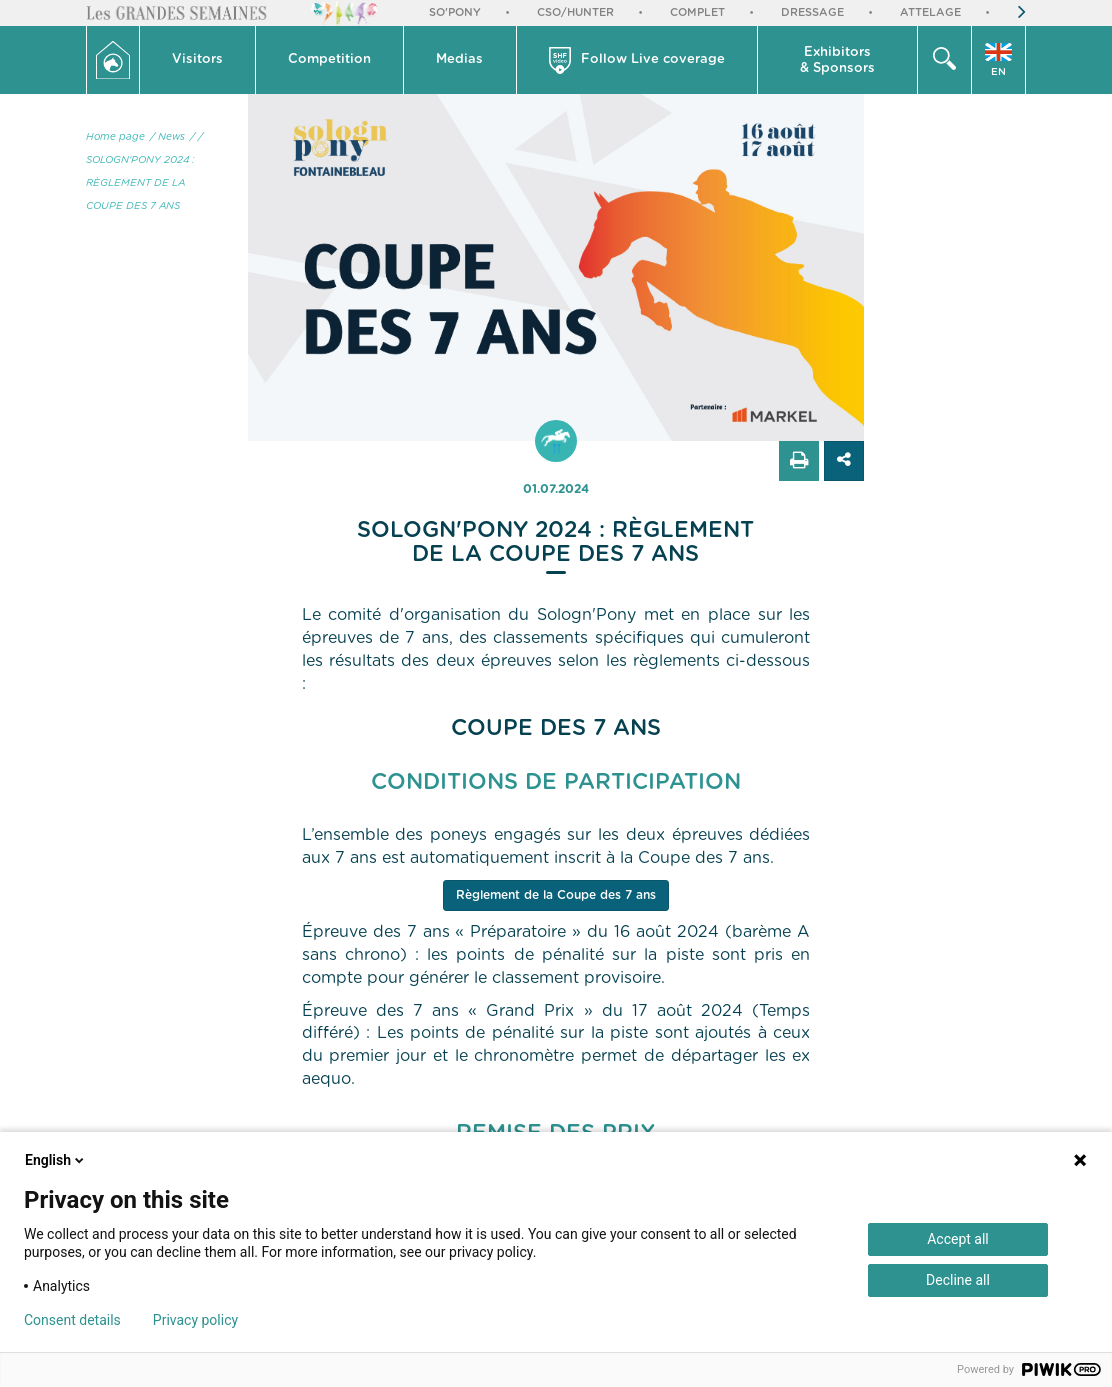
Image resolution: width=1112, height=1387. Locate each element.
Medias (459, 59)
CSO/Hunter (575, 12)
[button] (198, 60)
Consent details (72, 1320)
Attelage (930, 12)
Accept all (958, 1239)
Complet (697, 12)
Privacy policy (195, 1320)
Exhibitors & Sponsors (837, 60)
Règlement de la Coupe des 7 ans (556, 895)
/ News (167, 137)
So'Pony (455, 12)
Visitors (197, 59)
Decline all (958, 1280)
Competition (329, 59)
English (56, 1160)
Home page (115, 137)
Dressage (812, 12)
